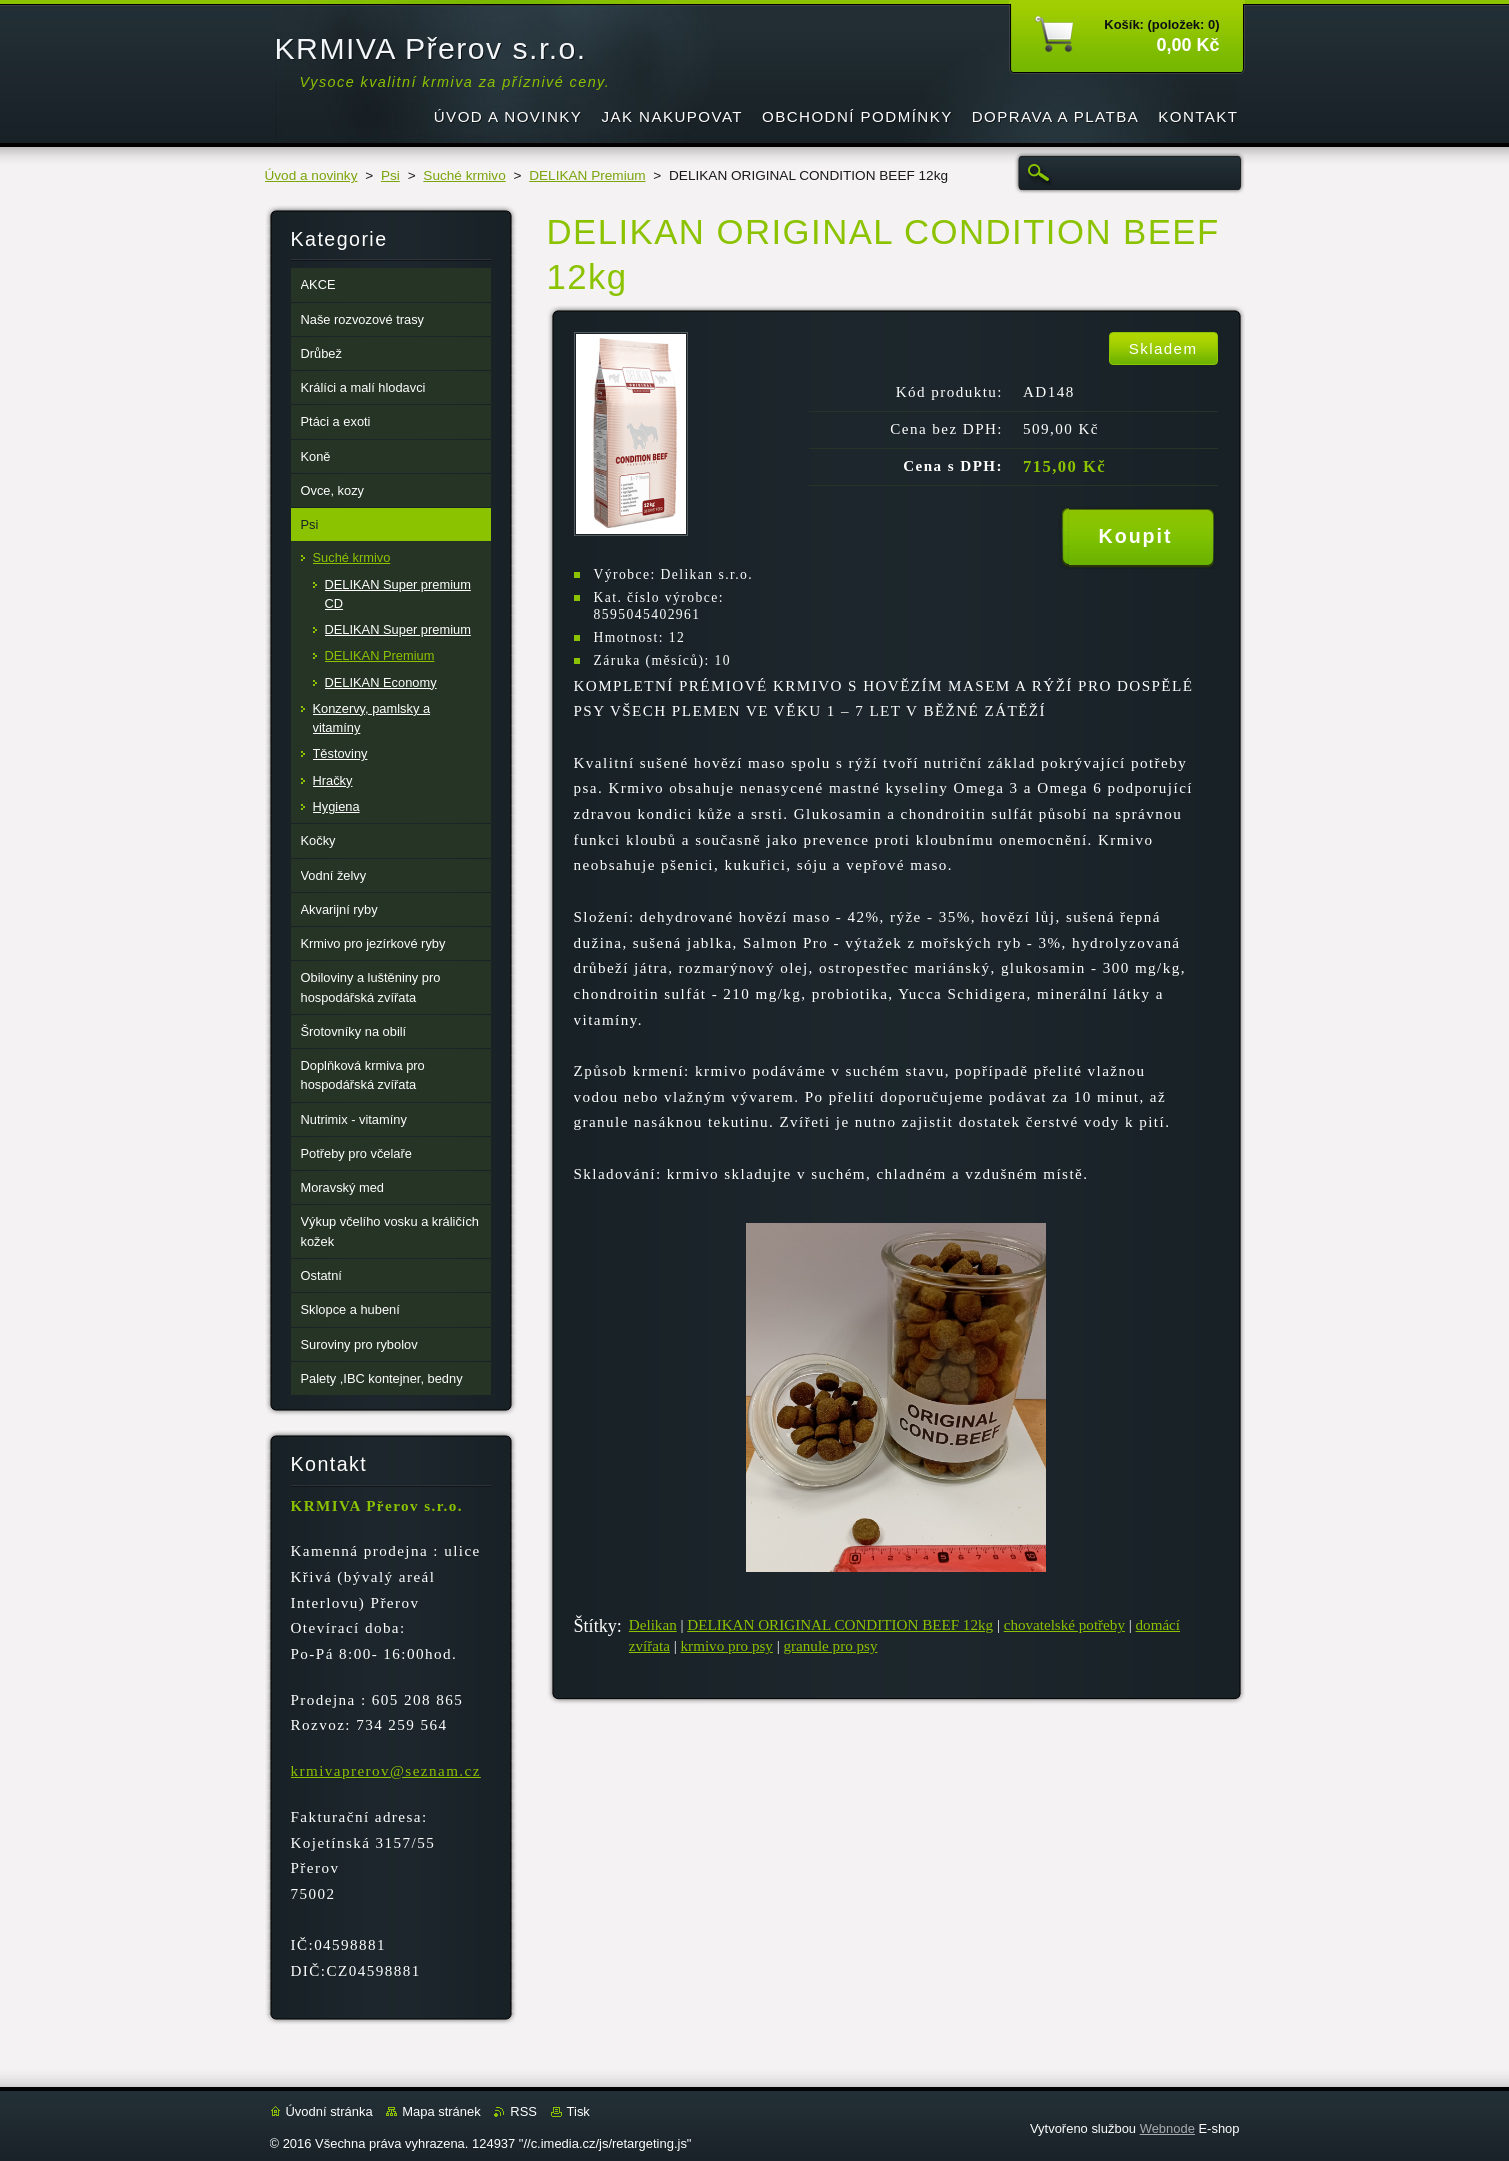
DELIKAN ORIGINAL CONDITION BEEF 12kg (840, 1625)
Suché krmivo (464, 175)
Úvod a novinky (311, 175)
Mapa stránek (441, 2111)
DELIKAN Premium (587, 175)
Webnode (1167, 2128)
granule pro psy (831, 1646)
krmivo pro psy (727, 1646)
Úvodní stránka (329, 2111)
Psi (390, 175)
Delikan (653, 1625)
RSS (523, 2111)
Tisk (578, 2111)
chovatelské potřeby (1064, 1625)
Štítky (595, 1626)
